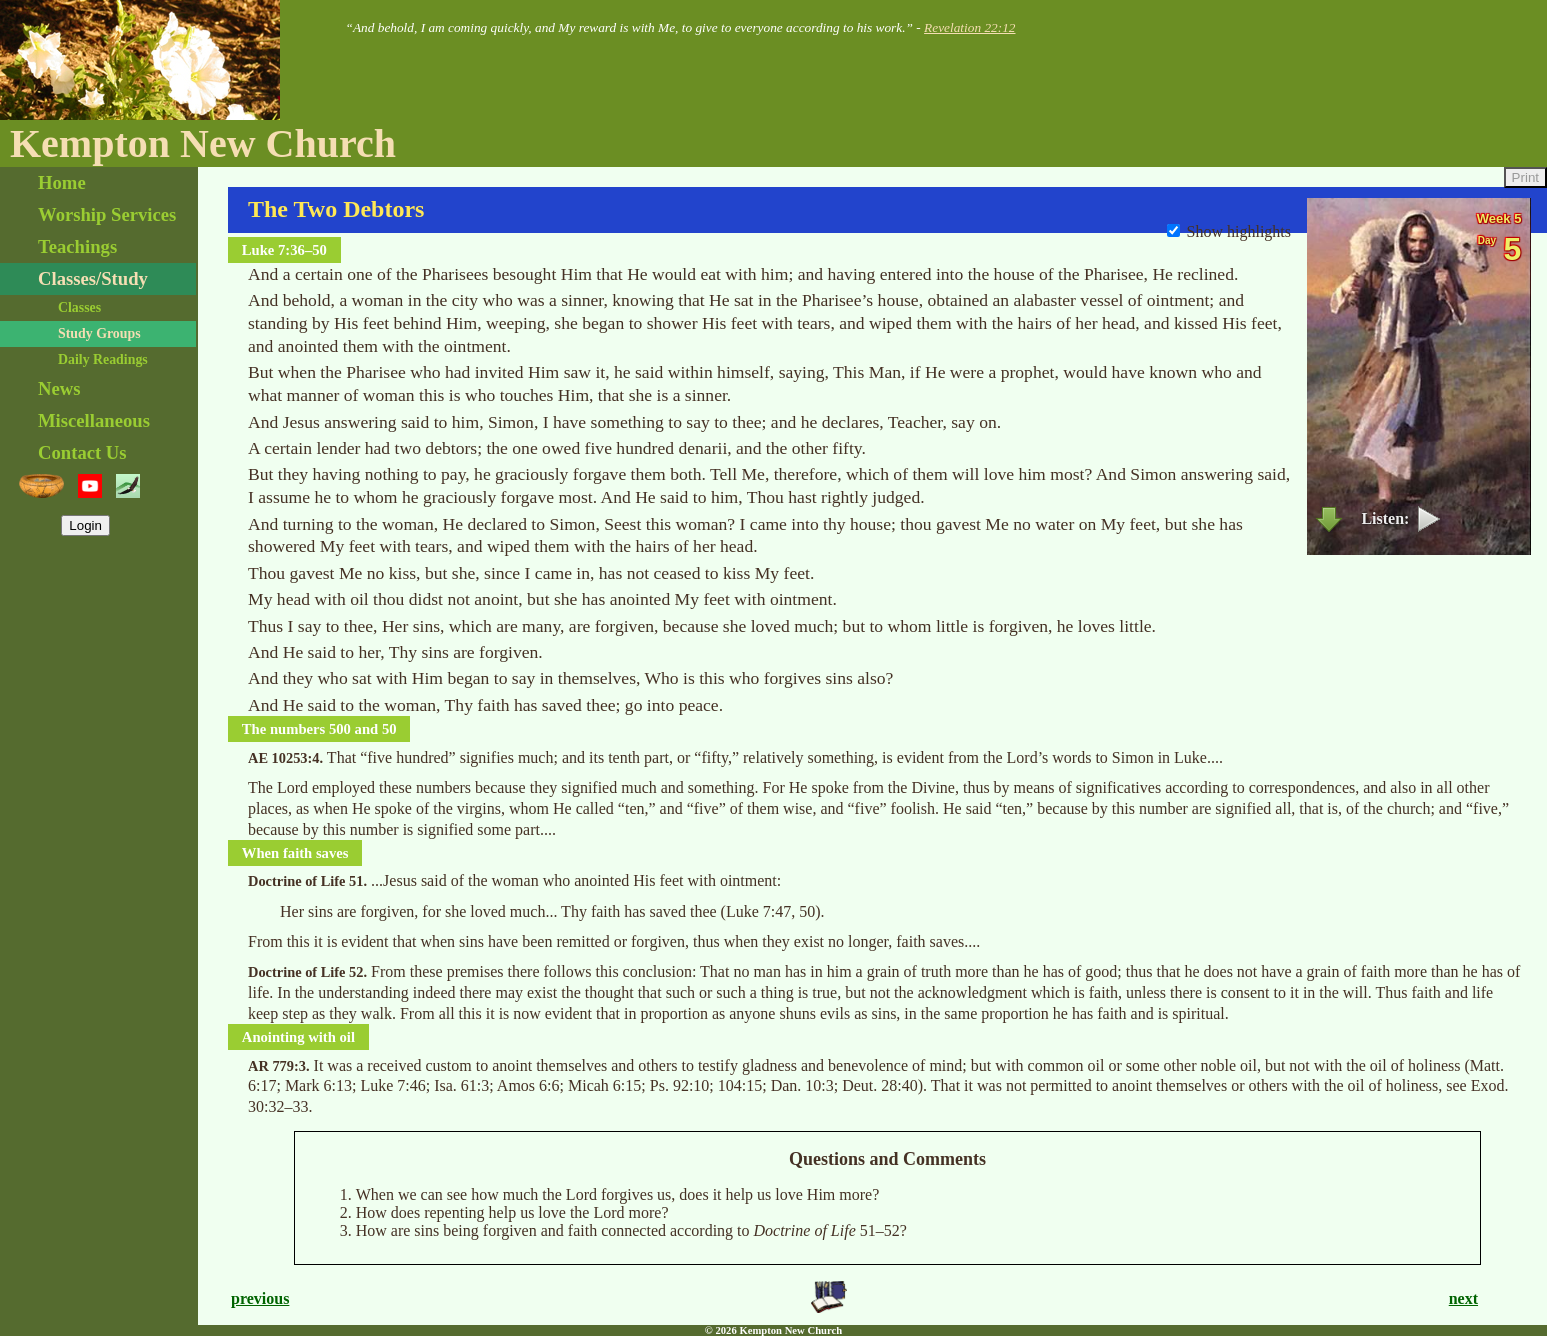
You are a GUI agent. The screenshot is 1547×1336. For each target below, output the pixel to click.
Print (1525, 177)
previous (260, 1298)
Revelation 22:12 (969, 27)
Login (85, 525)
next (1463, 1298)
